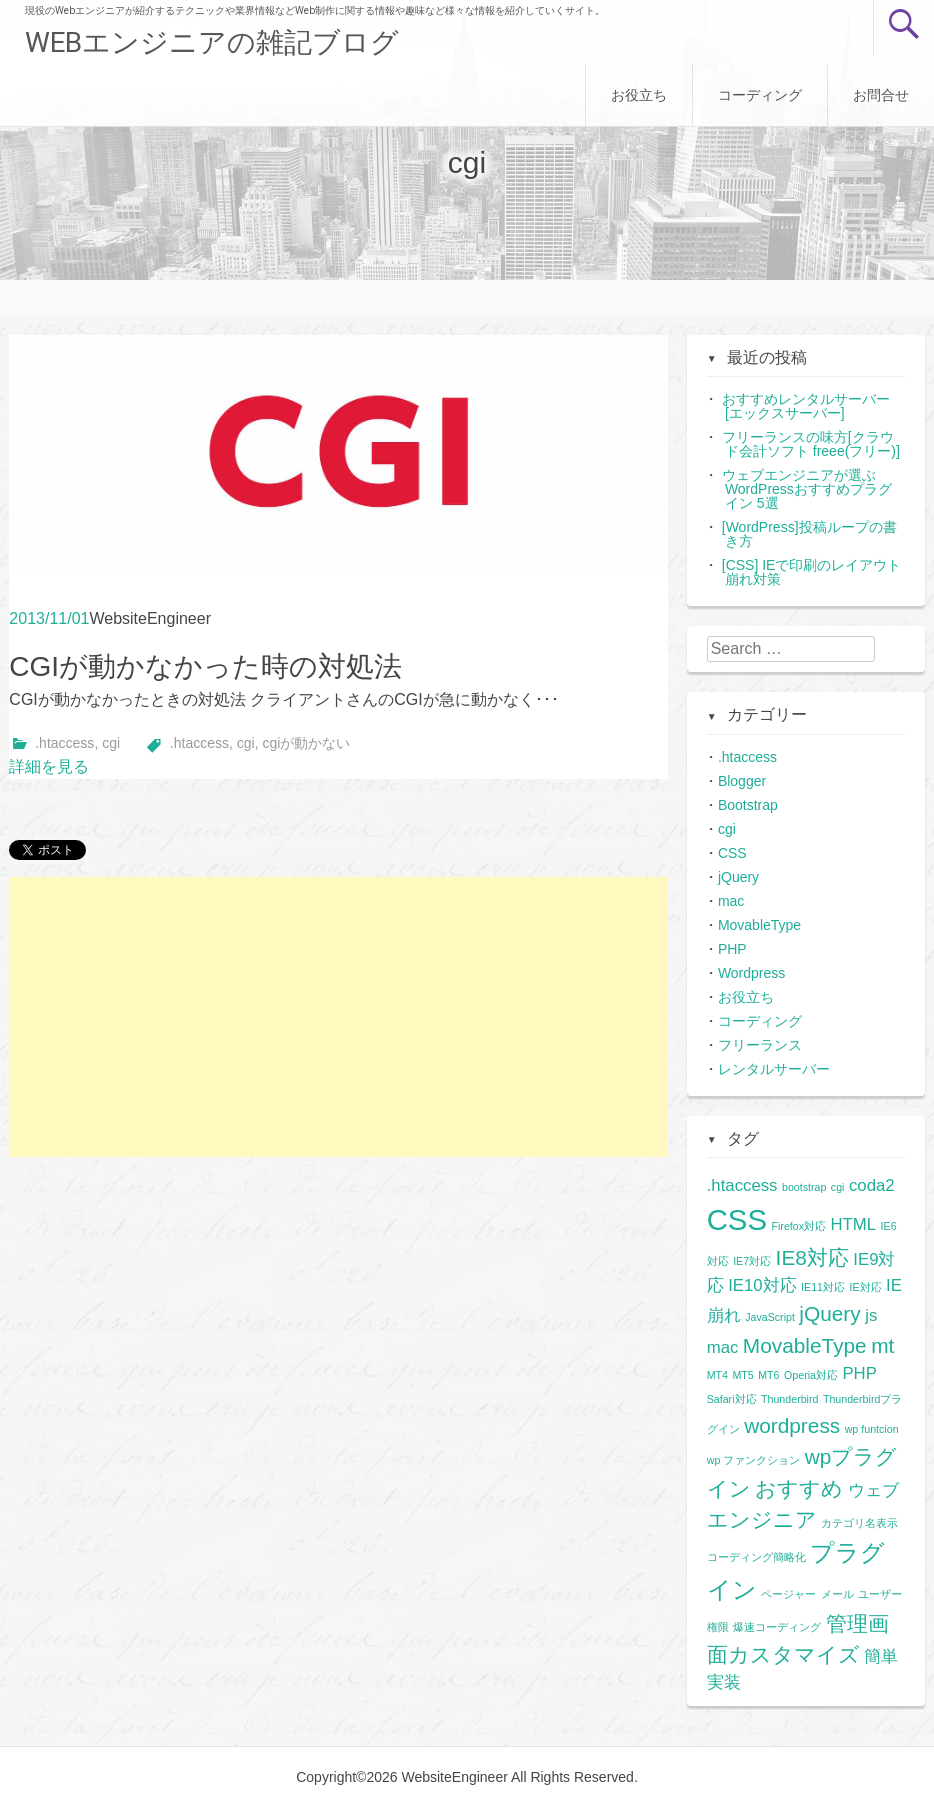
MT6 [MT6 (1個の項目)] (768, 1375)
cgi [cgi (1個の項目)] (838, 1187)
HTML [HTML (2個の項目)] (853, 1224)
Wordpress (751, 973)
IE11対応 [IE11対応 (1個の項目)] (823, 1287)
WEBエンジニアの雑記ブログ (212, 42)
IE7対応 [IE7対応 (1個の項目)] (752, 1261)
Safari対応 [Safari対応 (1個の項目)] (732, 1399)
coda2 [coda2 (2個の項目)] (872, 1185)
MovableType (759, 925)
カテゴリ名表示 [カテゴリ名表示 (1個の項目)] (859, 1523)
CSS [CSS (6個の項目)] (737, 1219)
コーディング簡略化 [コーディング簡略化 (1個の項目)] (756, 1557)
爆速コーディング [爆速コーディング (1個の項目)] (777, 1627)
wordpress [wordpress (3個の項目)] (792, 1425)
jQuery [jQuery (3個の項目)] (829, 1313)
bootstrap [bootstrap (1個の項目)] (804, 1187)
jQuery (738, 877)
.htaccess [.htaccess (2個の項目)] (742, 1185)
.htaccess (64, 743)
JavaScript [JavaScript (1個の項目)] (770, 1317)
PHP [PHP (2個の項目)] (859, 1373)
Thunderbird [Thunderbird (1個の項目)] (789, 1399)
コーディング (760, 95)
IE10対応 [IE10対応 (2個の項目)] (762, 1285)
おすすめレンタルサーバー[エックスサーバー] (806, 406)
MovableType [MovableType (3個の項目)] (805, 1345)
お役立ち (639, 95)
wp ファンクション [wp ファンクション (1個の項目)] (754, 1460)
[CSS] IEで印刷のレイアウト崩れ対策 (812, 572)
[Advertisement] (338, 1017)
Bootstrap (748, 805)
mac (731, 901)
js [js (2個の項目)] (871, 1315)
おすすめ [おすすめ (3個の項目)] (799, 1488)
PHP (732, 949)
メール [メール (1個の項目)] (837, 1594)
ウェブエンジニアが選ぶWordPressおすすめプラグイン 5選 (807, 489)
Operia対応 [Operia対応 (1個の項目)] (811, 1375)
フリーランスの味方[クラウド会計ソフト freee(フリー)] (811, 444)
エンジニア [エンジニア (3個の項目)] (762, 1519)
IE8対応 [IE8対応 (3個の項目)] (812, 1257)
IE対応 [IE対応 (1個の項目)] (865, 1287)
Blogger (742, 781)
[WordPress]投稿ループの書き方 (809, 534)
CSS (732, 853)
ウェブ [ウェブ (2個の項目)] (873, 1490)
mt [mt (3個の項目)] (882, 1345)
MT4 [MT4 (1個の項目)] (717, 1375)
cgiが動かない (306, 743)
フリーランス (760, 1045)
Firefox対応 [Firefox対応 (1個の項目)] (798, 1226)
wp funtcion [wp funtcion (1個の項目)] (872, 1429)
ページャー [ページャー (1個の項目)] (788, 1594)
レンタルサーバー (774, 1069)
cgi (111, 743)
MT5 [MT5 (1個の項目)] (742, 1375)
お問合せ (881, 95)
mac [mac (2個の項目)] (723, 1347)
